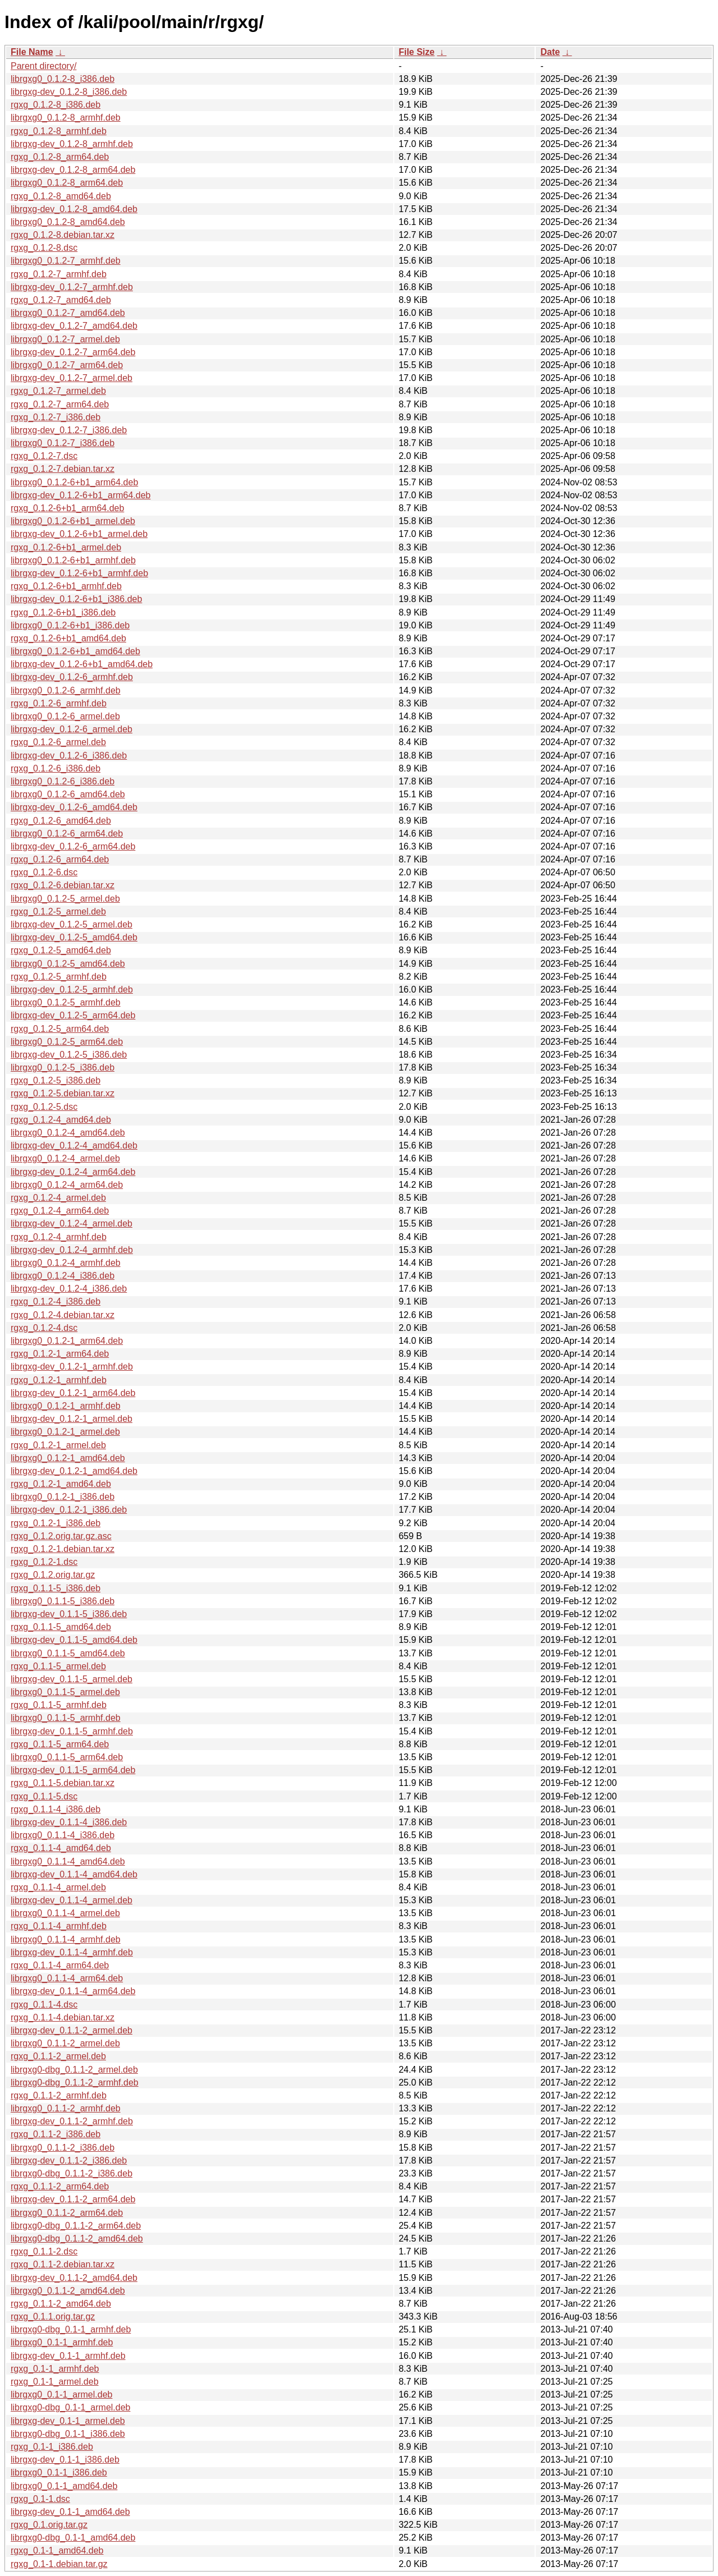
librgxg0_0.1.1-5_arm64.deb (67, 1757)
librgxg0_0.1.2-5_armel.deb (65, 898)
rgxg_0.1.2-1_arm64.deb (60, 1353)
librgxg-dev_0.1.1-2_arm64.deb (73, 2199)
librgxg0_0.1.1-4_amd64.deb (68, 1861)
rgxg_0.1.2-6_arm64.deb (60, 859)
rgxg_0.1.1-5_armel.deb (58, 1666)
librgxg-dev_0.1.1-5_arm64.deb (73, 1770)
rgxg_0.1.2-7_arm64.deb (60, 404)
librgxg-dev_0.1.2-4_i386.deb (69, 1288)
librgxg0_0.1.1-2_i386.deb (62, 2147)
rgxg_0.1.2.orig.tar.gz (53, 1574)
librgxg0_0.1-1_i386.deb (59, 2472)
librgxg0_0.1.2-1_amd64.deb (68, 1458)
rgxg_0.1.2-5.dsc (44, 1107)
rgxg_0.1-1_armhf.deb (55, 2368)
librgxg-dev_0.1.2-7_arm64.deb (73, 352)
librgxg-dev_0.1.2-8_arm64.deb (73, 170)
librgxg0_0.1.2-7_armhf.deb (66, 260)
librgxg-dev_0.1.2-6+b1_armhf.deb (79, 573)
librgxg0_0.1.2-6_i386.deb (62, 781)
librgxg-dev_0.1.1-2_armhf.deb (72, 2121)
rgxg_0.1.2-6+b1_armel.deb (66, 547)
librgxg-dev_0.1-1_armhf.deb (68, 2356)
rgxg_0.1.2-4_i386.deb (55, 1301)
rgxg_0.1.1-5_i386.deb (55, 1588)
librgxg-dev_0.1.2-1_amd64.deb (74, 1471)
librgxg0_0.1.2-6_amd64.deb (68, 794)
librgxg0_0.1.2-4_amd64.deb (68, 1132)
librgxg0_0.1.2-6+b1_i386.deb (70, 625)
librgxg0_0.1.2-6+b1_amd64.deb (75, 651)
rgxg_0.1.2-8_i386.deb (55, 104)
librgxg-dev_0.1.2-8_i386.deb (69, 92)
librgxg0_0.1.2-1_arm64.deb (67, 1341)
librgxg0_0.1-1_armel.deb (61, 2394)
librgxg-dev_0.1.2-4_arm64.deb (73, 1172)
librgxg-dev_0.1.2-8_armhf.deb (72, 144)
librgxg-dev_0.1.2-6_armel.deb (71, 729)
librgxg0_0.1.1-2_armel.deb (65, 2043)
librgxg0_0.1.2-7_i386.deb (62, 443)
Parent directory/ (43, 66)
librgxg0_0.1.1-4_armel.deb (65, 1913)
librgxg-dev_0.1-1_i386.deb (65, 2459)
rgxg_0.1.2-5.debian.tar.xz (62, 1093)
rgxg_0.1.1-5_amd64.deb (61, 1627)
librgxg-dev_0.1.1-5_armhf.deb (72, 1731)
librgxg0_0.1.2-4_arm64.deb (67, 1185)
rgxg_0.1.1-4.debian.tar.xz (62, 2017)
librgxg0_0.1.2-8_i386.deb (62, 79)
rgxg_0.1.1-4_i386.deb (55, 1809)
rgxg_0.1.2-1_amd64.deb (61, 1484)
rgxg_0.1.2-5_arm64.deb (60, 1029)
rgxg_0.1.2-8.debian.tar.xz (62, 235)
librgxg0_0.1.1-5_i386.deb (62, 1601)
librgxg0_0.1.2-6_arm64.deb (67, 833)
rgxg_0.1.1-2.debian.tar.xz (62, 2264)
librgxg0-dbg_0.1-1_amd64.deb (73, 2537)
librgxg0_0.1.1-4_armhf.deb (66, 1939)
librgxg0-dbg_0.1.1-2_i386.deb (71, 2173)
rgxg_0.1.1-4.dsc (44, 2004)
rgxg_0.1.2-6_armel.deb (58, 742)
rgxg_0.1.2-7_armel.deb (58, 391)
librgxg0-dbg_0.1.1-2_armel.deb (74, 2069)
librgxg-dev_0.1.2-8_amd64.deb (74, 209)
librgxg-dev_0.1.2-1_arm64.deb (73, 1393)
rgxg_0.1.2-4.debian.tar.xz (62, 1315)
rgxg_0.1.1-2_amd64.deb (61, 2303)
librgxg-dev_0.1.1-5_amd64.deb (74, 1640)
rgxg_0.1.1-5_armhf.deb (59, 1705)
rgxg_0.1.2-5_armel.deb (58, 911)
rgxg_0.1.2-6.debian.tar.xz (62, 885)
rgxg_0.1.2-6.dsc (44, 872)
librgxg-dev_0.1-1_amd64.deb (70, 2512)
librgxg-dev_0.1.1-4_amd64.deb (74, 1874)
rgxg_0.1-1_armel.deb (55, 2381)
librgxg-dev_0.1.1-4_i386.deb (69, 1822)
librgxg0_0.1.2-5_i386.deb (62, 1067)
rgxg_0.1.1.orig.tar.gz (53, 2316)
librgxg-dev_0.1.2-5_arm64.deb (73, 1015)
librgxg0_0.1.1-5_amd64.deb (68, 1653)
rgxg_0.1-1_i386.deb (52, 2446)
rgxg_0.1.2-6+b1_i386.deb (63, 612)
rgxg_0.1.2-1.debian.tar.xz (62, 1549)
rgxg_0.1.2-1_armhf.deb (59, 1380)
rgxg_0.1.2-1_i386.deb (55, 1523)
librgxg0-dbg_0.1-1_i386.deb (68, 2434)
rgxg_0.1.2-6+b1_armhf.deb (66, 586)
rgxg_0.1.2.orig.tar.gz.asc (61, 1536)
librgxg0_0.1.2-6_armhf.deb (66, 690)
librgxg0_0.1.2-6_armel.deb (65, 716)
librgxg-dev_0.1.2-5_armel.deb (71, 924)
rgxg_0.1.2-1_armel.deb (58, 1445)
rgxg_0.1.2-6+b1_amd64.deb (68, 638)
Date (550, 52)
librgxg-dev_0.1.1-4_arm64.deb (73, 1991)
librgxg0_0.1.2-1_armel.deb (65, 1431)
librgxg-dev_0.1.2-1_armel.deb (71, 1419)
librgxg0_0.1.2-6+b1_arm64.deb (74, 482)
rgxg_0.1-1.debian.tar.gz (59, 2564)
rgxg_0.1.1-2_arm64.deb (60, 2186)
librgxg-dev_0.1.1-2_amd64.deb (74, 2278)
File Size (417, 52)
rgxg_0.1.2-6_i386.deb (55, 768)
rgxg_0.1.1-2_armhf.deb (59, 2095)
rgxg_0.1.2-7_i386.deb (55, 417)
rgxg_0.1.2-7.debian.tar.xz (62, 469)
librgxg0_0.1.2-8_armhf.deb (66, 117)
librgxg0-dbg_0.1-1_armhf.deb (71, 2329)
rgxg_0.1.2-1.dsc (44, 1562)
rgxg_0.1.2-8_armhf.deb (59, 131)
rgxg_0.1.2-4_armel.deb (58, 1197)
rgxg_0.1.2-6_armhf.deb (59, 703)
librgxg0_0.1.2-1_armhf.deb (66, 1406)
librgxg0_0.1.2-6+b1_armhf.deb (73, 560)
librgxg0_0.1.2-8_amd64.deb (68, 222)
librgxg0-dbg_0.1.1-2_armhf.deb (75, 2082)
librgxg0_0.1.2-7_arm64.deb (67, 365)
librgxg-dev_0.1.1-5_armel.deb (71, 1679)
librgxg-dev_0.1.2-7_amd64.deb (74, 325)
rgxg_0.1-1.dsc (40, 2499)
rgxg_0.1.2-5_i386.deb (55, 1080)
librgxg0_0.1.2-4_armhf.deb (66, 1263)
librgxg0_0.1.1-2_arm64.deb (67, 2212)
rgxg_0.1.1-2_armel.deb (58, 2056)
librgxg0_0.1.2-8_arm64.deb (67, 182)
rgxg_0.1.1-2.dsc (44, 2251)
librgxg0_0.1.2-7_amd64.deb (68, 313)
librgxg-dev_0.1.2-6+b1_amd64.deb (82, 664)
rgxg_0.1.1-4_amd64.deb (61, 1848)
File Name (32, 52)
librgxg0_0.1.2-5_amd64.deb (68, 963)
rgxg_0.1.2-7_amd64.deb (61, 300)
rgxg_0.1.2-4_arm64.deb (60, 1210)
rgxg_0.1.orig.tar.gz (49, 2524)
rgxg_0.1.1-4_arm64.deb (60, 1965)
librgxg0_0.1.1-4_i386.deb (62, 1835)
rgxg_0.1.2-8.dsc (44, 247)
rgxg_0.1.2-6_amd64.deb (61, 820)
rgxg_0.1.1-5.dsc (44, 1796)
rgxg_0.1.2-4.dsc (44, 1328)
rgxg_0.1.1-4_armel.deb (58, 1887)
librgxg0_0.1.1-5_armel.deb (65, 1692)
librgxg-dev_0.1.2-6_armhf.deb (72, 677)
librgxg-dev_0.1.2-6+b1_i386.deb (76, 599)
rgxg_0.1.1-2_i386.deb (55, 2134)
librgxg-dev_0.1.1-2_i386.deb (69, 2160)
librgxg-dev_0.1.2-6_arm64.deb (73, 846)
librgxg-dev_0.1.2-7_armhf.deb (72, 287)
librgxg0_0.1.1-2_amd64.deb (68, 2290)
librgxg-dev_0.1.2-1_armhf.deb (72, 1366)
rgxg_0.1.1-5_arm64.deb (60, 1744)
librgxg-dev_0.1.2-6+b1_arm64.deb (81, 495)
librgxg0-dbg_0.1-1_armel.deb (70, 2407)
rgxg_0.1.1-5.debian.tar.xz (62, 1783)
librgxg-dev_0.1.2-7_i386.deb (69, 430)
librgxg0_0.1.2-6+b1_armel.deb (73, 521)
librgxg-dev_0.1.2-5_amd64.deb (74, 937)
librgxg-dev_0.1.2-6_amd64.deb (74, 807)
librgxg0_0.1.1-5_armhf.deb (66, 1718)
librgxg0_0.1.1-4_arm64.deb (67, 1978)
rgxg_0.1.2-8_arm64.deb (60, 157)
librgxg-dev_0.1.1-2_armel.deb (71, 2030)
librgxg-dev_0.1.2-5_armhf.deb (72, 989)
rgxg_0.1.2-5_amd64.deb (61, 950)
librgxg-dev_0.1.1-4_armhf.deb (72, 1952)
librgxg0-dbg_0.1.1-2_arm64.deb (76, 2225)
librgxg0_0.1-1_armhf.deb (62, 2342)
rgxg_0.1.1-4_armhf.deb (59, 1926)
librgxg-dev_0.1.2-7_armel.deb (71, 378)
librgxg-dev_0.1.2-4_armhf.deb (72, 1250)
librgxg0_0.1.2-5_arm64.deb (67, 1041)
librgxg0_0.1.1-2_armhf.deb (66, 2108)
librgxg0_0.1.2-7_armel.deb (65, 339)
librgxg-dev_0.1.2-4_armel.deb (71, 1223)
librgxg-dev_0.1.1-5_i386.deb (69, 1614)
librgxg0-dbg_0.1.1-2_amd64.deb (77, 2238)
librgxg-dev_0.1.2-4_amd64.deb (74, 1145)
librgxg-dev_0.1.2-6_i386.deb (69, 755)
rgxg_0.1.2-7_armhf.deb (59, 274)
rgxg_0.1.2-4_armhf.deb (59, 1237)
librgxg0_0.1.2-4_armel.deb (65, 1158)
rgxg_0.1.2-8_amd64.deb (61, 196)
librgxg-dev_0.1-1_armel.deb (68, 2421)
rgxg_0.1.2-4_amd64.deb (61, 1119)
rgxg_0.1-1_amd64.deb (57, 2550)
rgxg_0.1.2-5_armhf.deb (59, 976)
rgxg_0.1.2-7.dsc (44, 456)
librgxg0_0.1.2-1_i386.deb (62, 1496)
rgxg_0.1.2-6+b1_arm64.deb (67, 508)
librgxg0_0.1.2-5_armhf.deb (66, 1002)
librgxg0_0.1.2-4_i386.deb (62, 1275)
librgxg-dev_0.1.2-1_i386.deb (69, 1509)
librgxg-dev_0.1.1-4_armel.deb (71, 1900)
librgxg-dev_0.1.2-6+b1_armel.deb (79, 534)
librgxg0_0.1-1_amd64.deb (64, 2486)
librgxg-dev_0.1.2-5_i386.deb (69, 1054)
